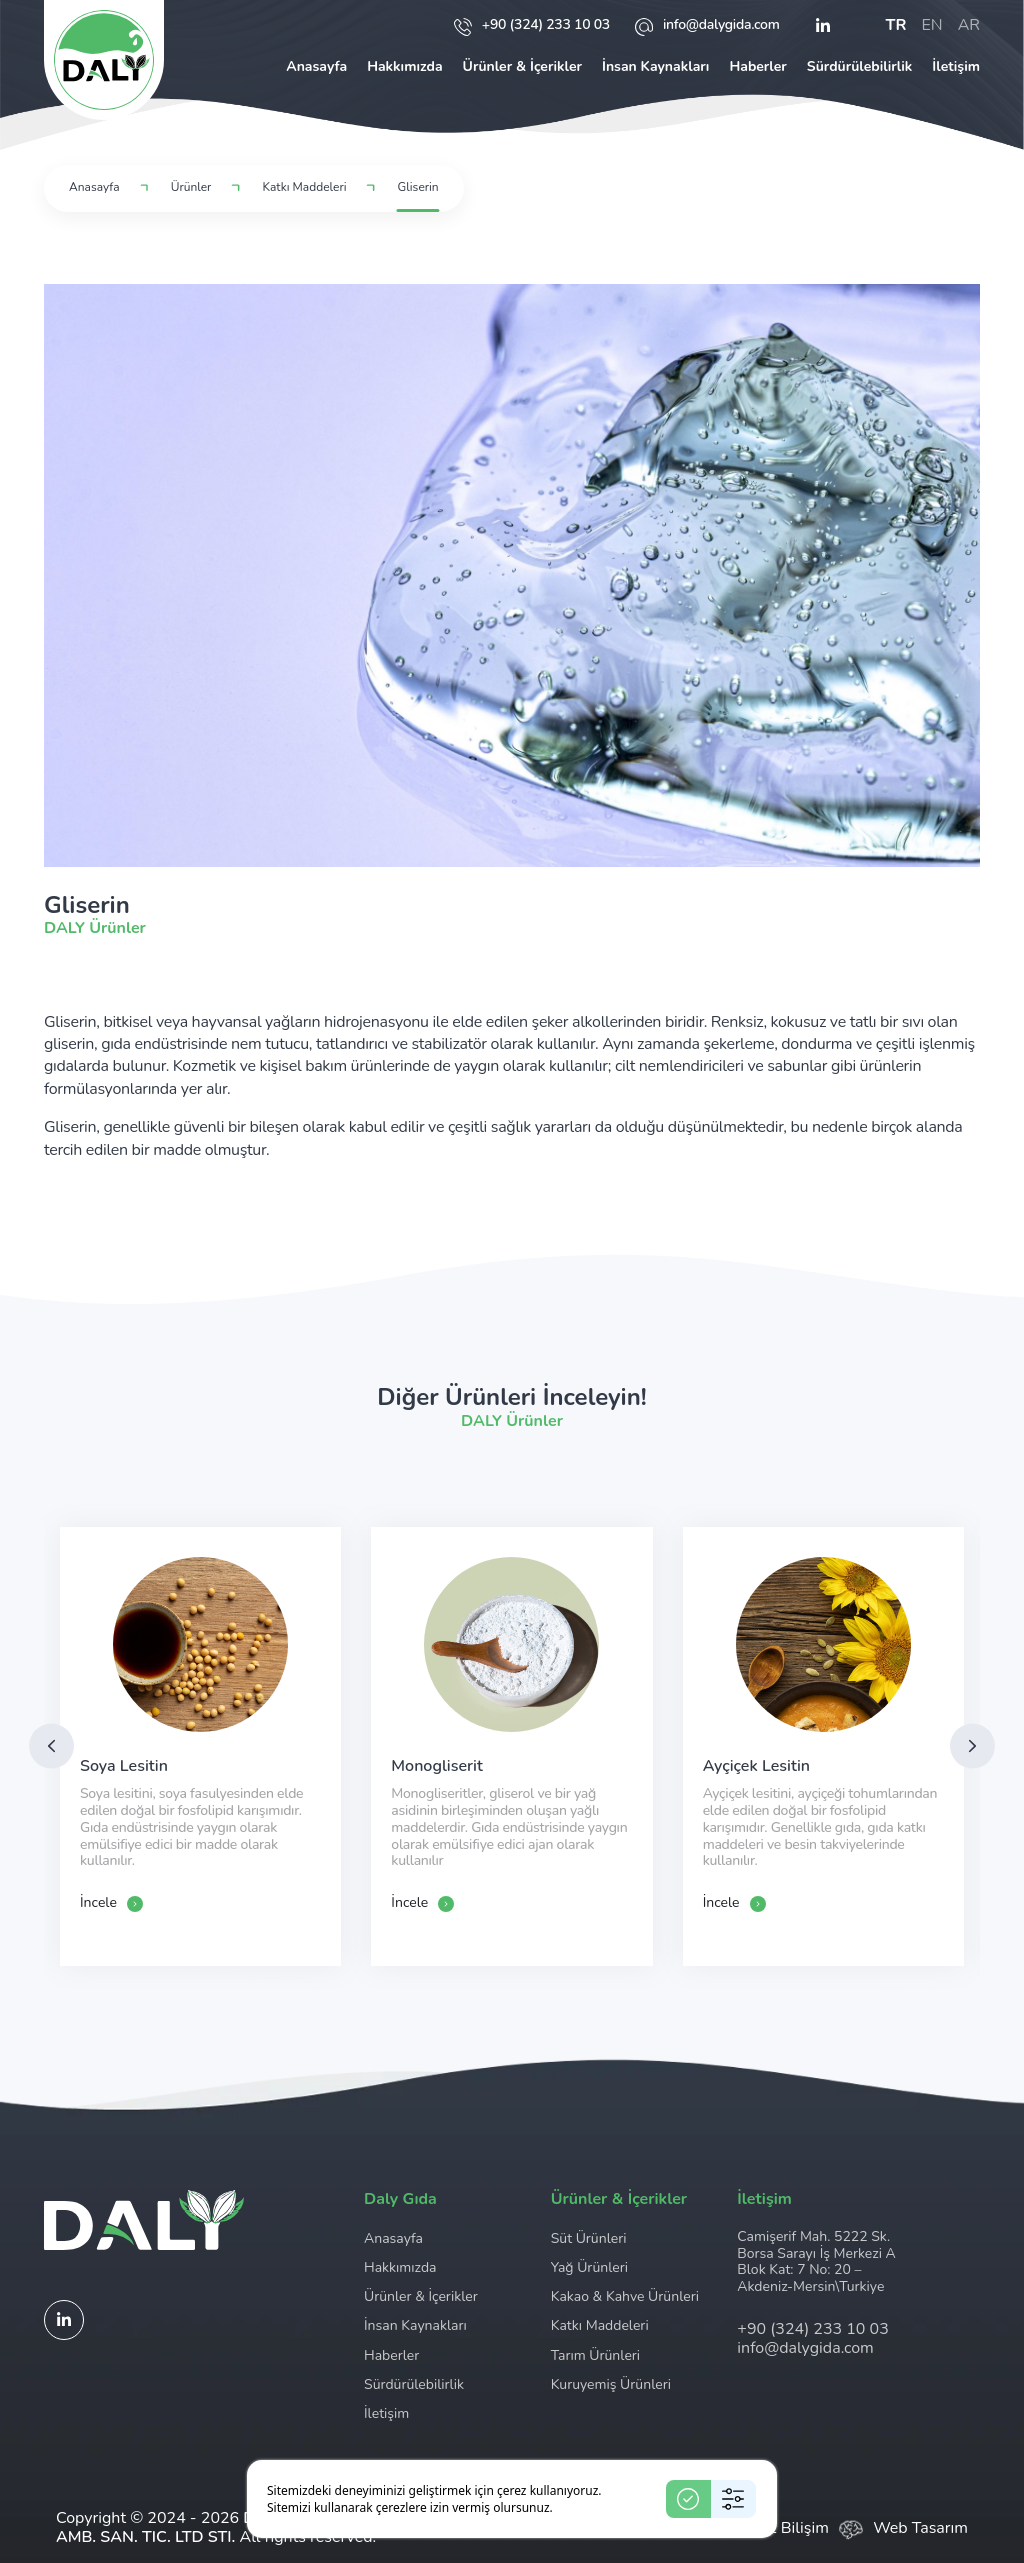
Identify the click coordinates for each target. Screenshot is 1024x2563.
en (931, 25)
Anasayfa (316, 66)
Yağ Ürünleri (589, 2267)
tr (896, 25)
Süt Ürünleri (589, 2238)
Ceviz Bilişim (784, 2528)
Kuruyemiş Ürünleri (611, 2384)
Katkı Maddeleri (305, 187)
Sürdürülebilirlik (859, 66)
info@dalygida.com (707, 26)
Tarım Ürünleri (595, 2355)
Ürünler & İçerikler (522, 66)
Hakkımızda (404, 66)
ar (969, 25)
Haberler (757, 66)
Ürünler (191, 187)
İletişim (956, 66)
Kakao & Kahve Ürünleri (625, 2296)
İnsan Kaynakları (655, 66)
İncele (111, 1903)
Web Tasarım (920, 2528)
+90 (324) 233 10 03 (532, 26)
